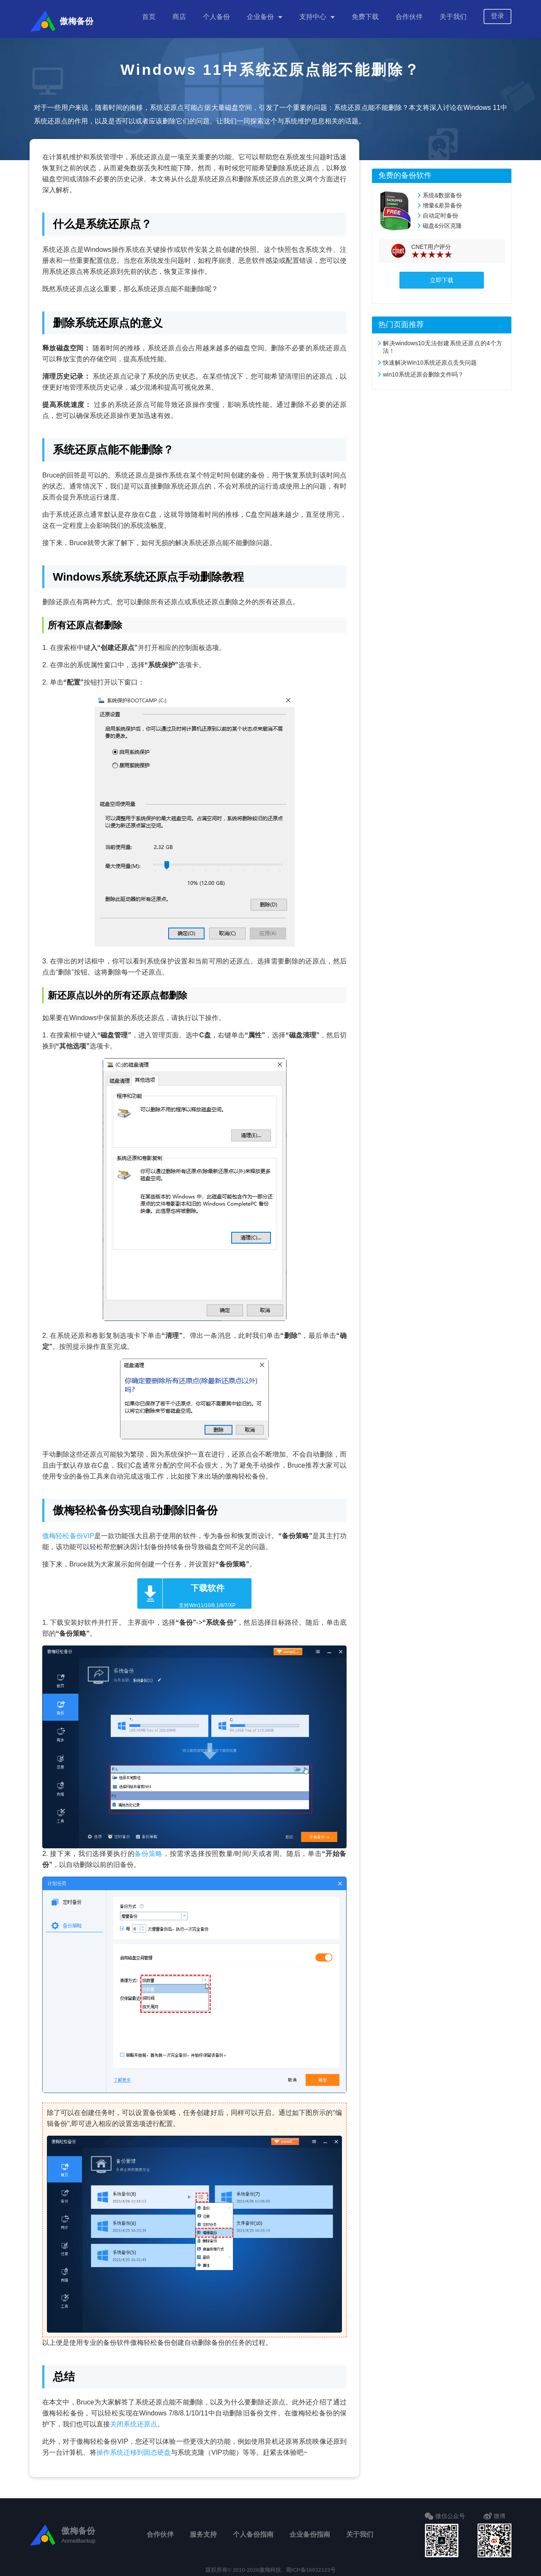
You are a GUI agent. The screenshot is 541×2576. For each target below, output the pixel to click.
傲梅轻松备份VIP (68, 1531)
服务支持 (203, 2530)
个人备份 (216, 16)
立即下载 (442, 276)
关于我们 (453, 16)
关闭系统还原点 (133, 2419)
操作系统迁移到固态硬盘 (133, 2448)
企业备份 (260, 16)
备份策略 (148, 1849)
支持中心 (312, 16)
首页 (149, 16)
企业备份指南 (310, 2530)
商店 (179, 16)
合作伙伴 (409, 16)
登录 (497, 15)
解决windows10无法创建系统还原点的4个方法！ (443, 343)
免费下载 (365, 16)
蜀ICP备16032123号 (311, 2565)
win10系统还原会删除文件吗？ (423, 370)
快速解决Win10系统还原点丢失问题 (430, 358)
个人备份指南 (253, 2530)
